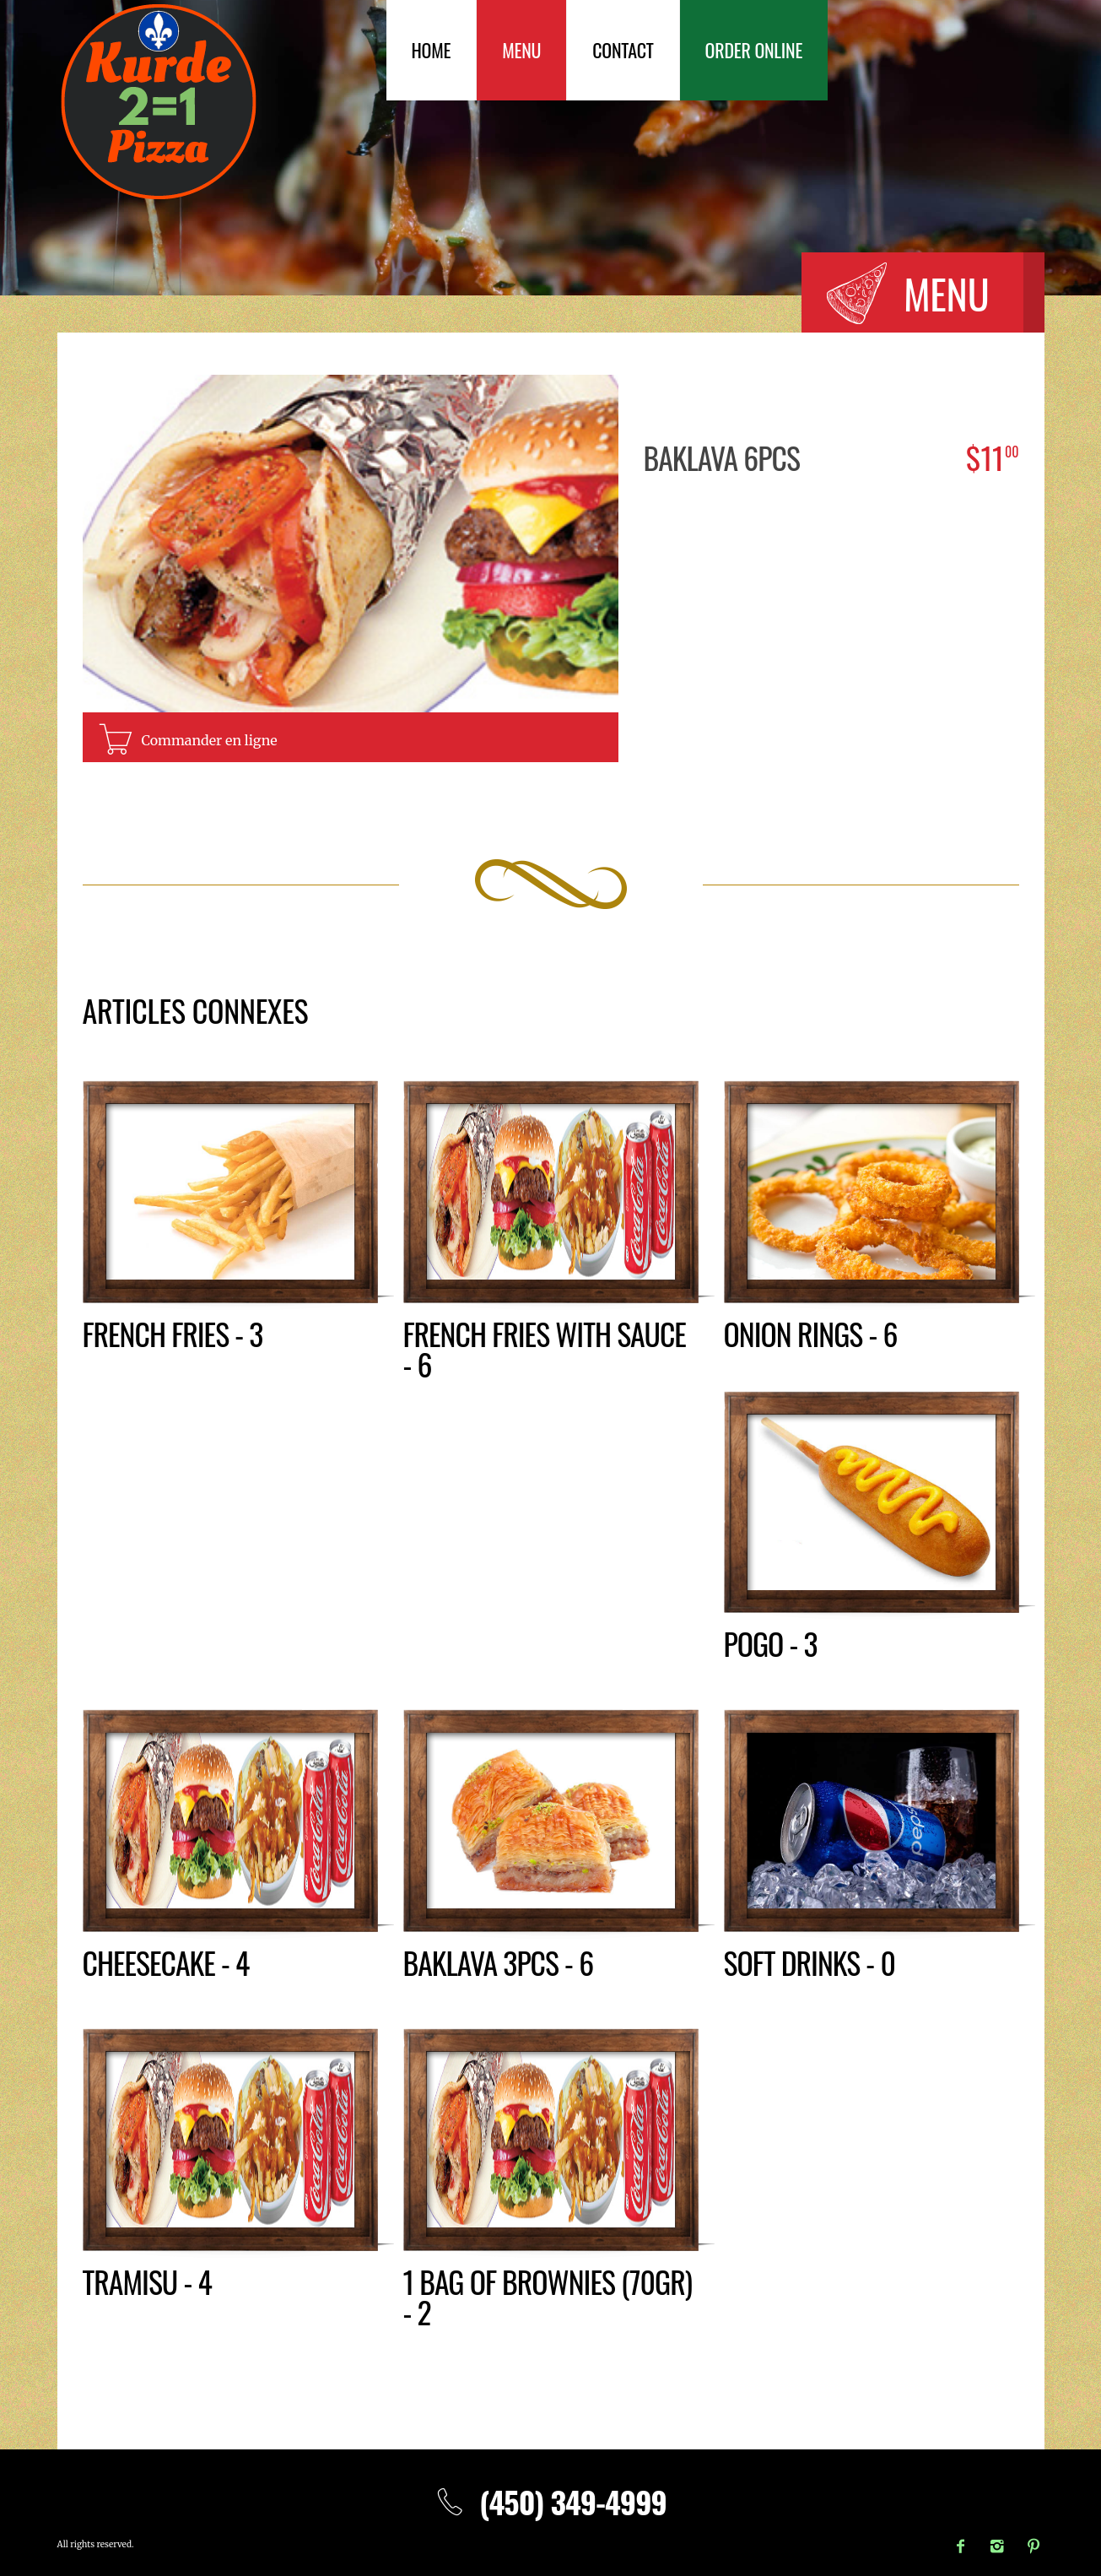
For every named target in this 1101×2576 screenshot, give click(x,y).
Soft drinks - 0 (810, 1962)
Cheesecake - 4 (167, 1962)
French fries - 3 (173, 1333)
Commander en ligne (210, 740)
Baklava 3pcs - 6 (499, 1962)
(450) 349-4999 (550, 2501)
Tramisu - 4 (148, 2281)
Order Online (754, 49)
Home (431, 49)
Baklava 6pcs (722, 457)
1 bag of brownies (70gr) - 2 (548, 2296)
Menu (521, 49)
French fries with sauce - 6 (545, 1348)
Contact (622, 49)
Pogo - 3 (771, 1643)
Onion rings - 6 (811, 1333)
